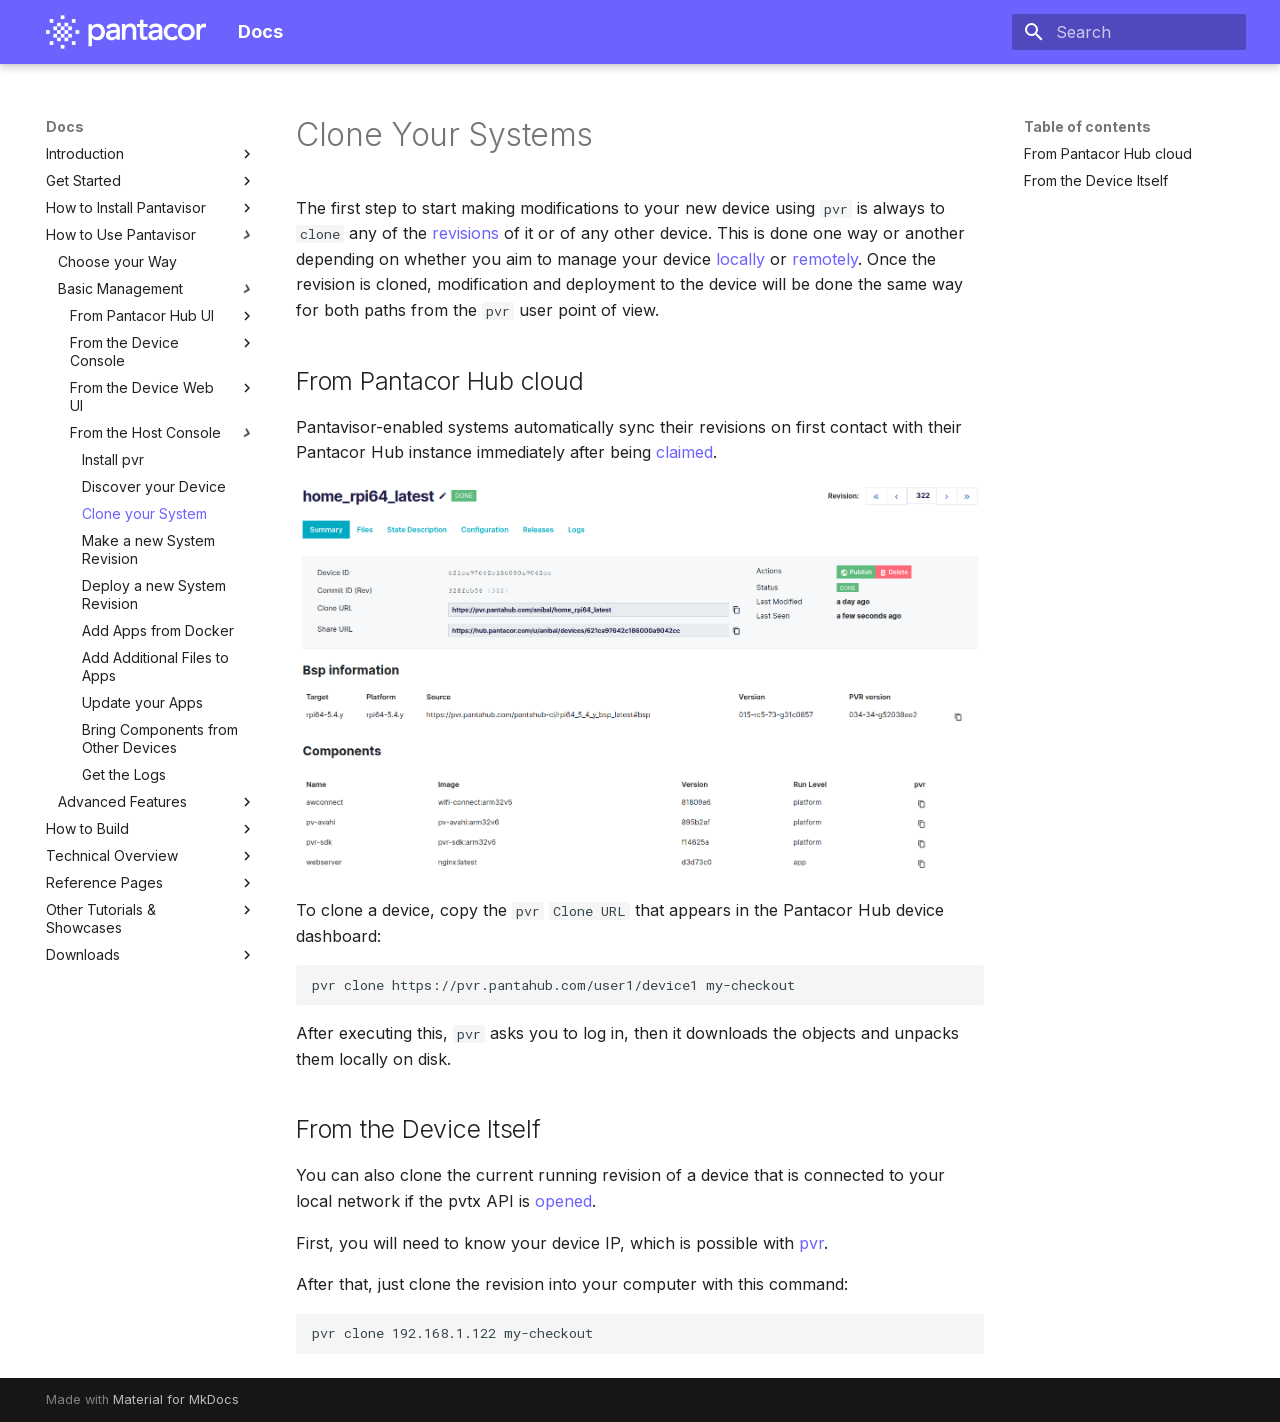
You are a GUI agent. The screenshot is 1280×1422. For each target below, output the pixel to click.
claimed (684, 452)
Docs (65, 126)
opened (563, 1201)
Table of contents (1087, 126)
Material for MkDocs (176, 1399)
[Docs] (126, 32)
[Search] (1129, 32)
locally (740, 259)
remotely (825, 259)
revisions (465, 233)
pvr (811, 1243)
